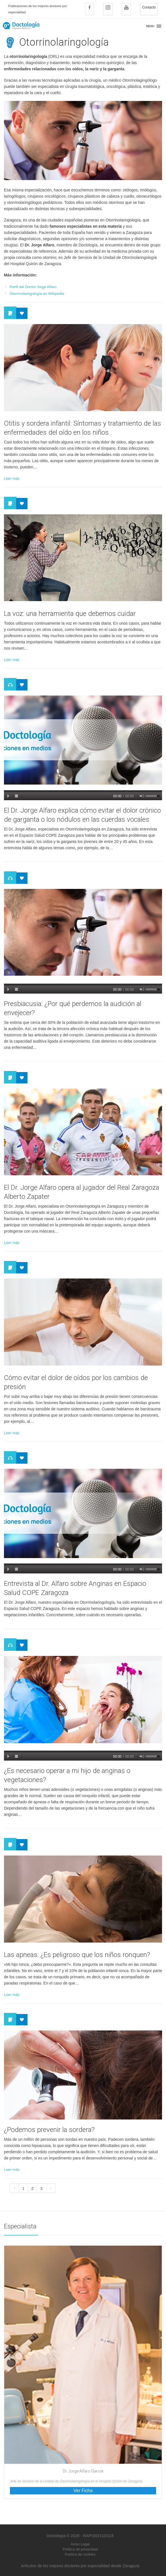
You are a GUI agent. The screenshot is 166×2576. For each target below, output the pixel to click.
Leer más (11, 478)
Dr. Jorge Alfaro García (83, 2471)
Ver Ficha (83, 2490)
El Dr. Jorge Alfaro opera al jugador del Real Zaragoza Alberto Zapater (81, 1192)
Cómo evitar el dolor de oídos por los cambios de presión (76, 1382)
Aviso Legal (80, 2544)
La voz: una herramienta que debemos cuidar (70, 614)
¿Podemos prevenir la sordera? (49, 2130)
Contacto (149, 7)
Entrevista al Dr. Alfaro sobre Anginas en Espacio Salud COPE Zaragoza (75, 1588)
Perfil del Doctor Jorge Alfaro (33, 287)
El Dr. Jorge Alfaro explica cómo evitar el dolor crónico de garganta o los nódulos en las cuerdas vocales (82, 814)
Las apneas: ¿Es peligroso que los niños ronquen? (77, 1955)
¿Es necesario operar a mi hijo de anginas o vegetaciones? (67, 1775)
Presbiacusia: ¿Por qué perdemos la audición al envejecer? (72, 1008)
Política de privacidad (80, 2549)
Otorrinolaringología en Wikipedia (37, 293)
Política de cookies (80, 2554)
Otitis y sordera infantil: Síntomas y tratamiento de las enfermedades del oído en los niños (82, 427)
